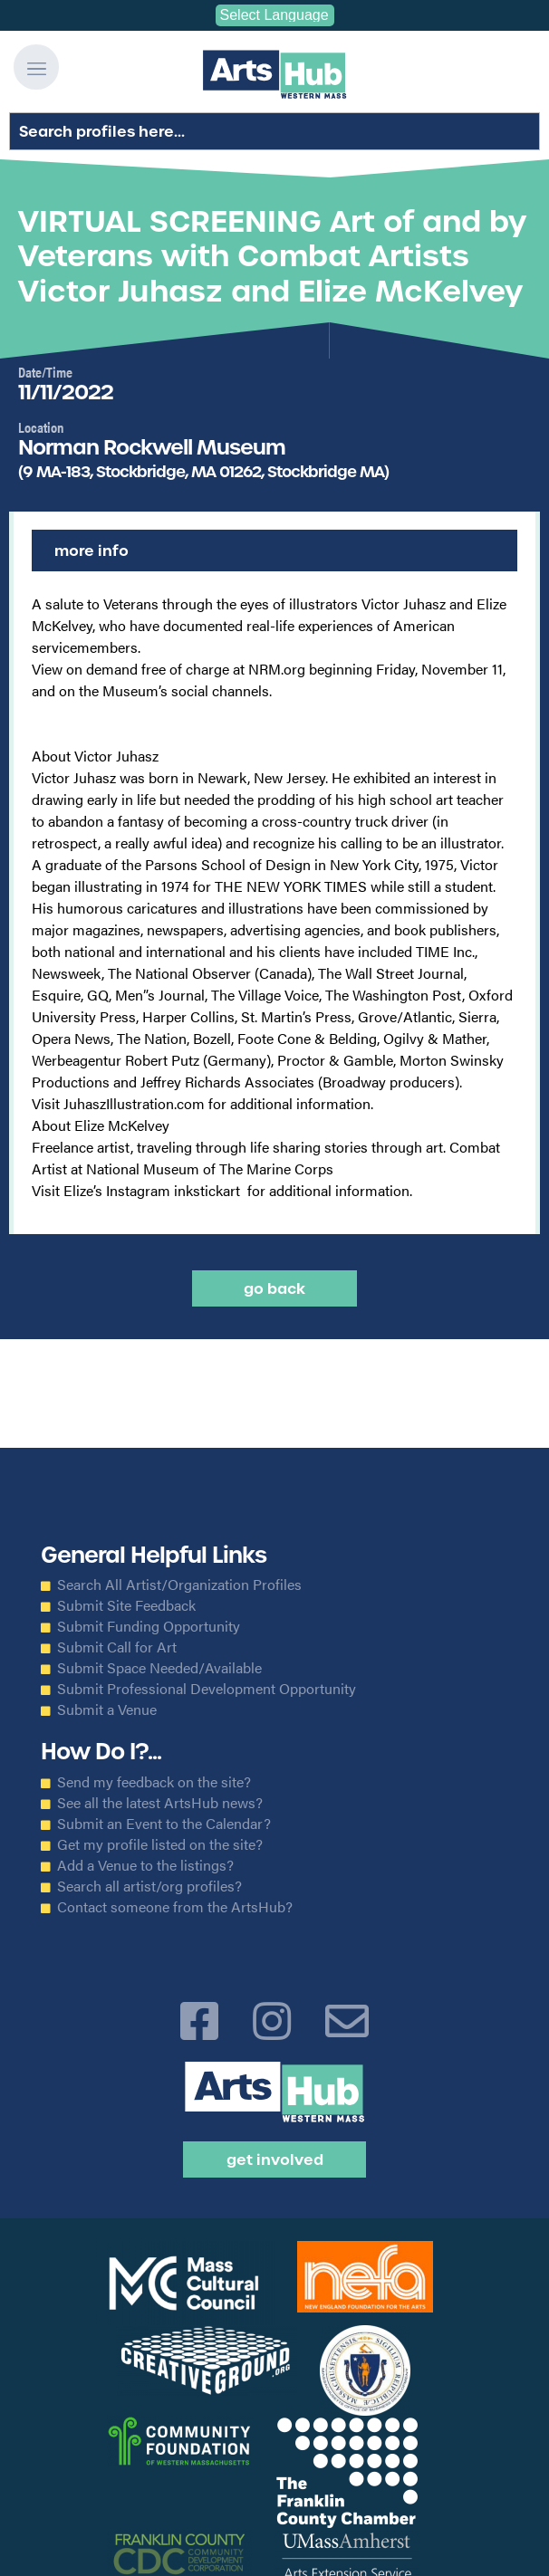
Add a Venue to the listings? (145, 1865)
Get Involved (274, 2159)
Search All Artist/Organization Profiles (179, 1584)
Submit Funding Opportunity (148, 1626)
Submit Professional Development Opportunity (206, 1688)
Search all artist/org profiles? (149, 1886)
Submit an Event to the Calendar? (164, 1823)
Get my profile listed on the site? (160, 1844)
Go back (274, 1288)
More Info (91, 550)
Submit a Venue (107, 1709)
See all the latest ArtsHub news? (160, 1803)
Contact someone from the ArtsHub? (175, 1907)
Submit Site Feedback (126, 1605)
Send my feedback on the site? (154, 1782)
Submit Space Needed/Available (159, 1668)
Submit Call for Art (117, 1647)
